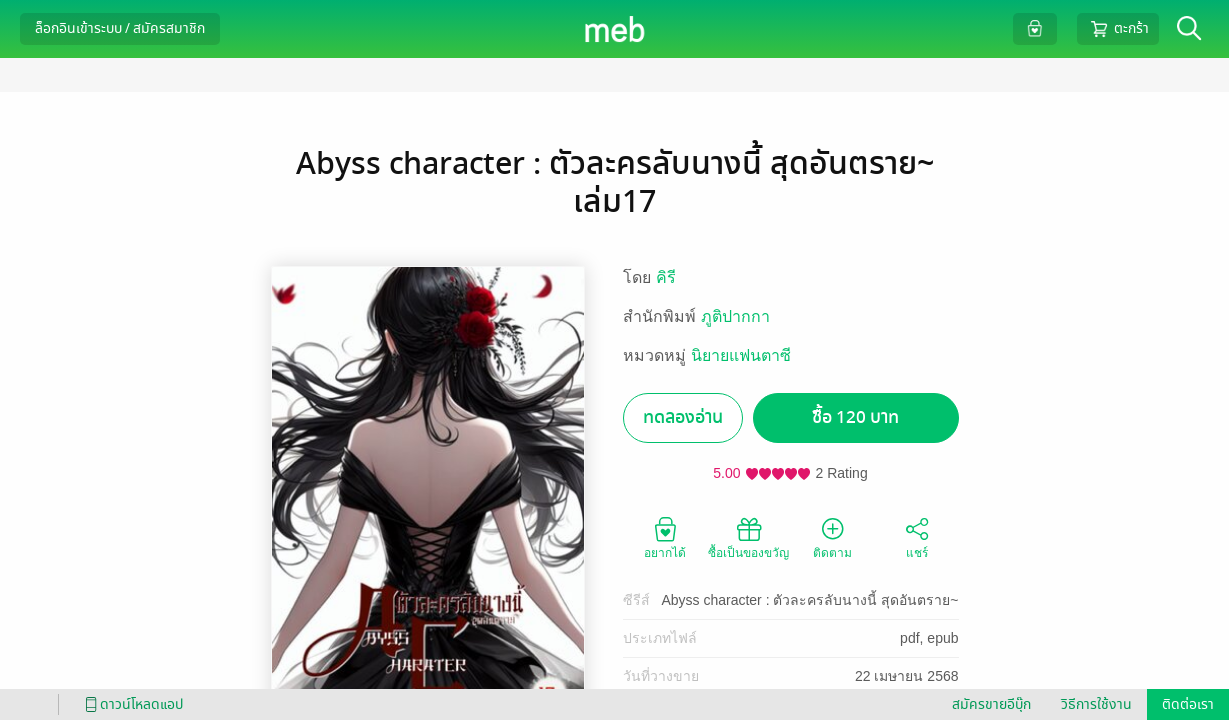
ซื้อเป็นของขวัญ (748, 537)
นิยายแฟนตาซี (741, 355)
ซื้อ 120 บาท (855, 417)
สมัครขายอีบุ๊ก (991, 704)
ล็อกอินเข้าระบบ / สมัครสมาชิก (120, 28)
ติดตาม (832, 537)
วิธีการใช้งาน (1096, 704)
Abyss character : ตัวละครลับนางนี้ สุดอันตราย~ (809, 600)
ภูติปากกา (735, 316)
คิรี (666, 277)
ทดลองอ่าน (683, 417)
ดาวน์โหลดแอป (131, 704)
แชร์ (917, 537)
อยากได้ (665, 537)
